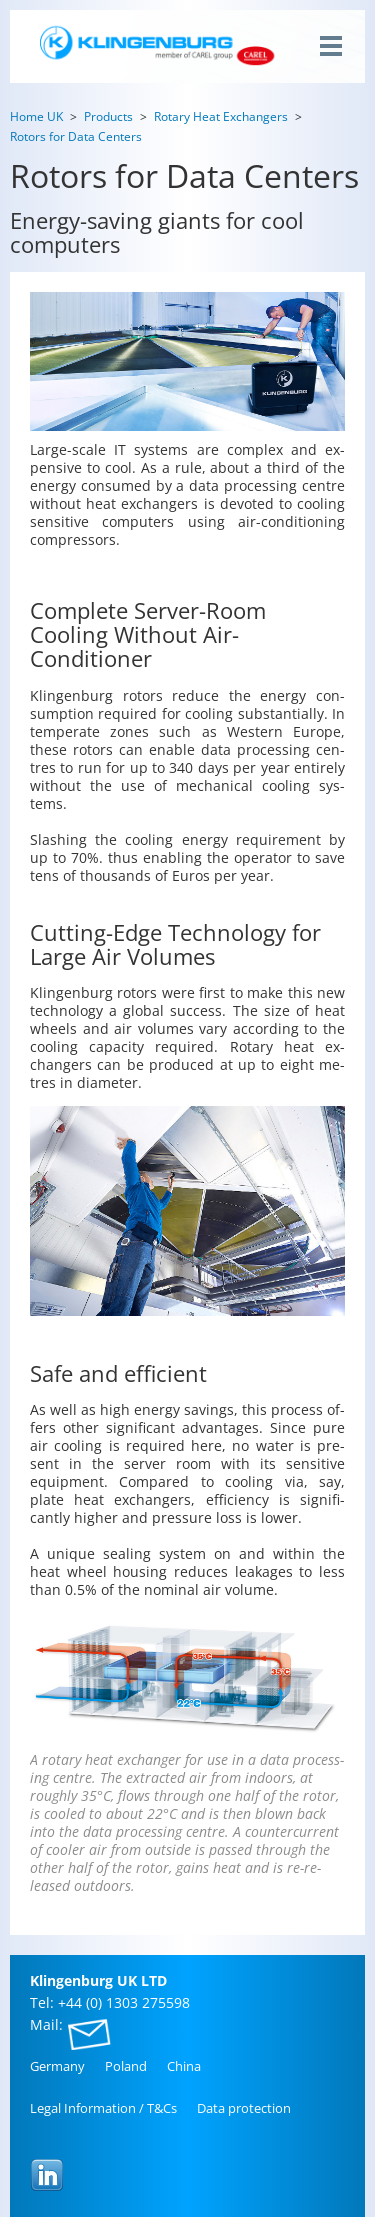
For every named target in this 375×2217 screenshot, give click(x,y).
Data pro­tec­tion (244, 2108)
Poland (126, 2066)
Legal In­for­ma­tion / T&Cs (103, 2108)
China (184, 2066)
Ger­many (57, 2066)
